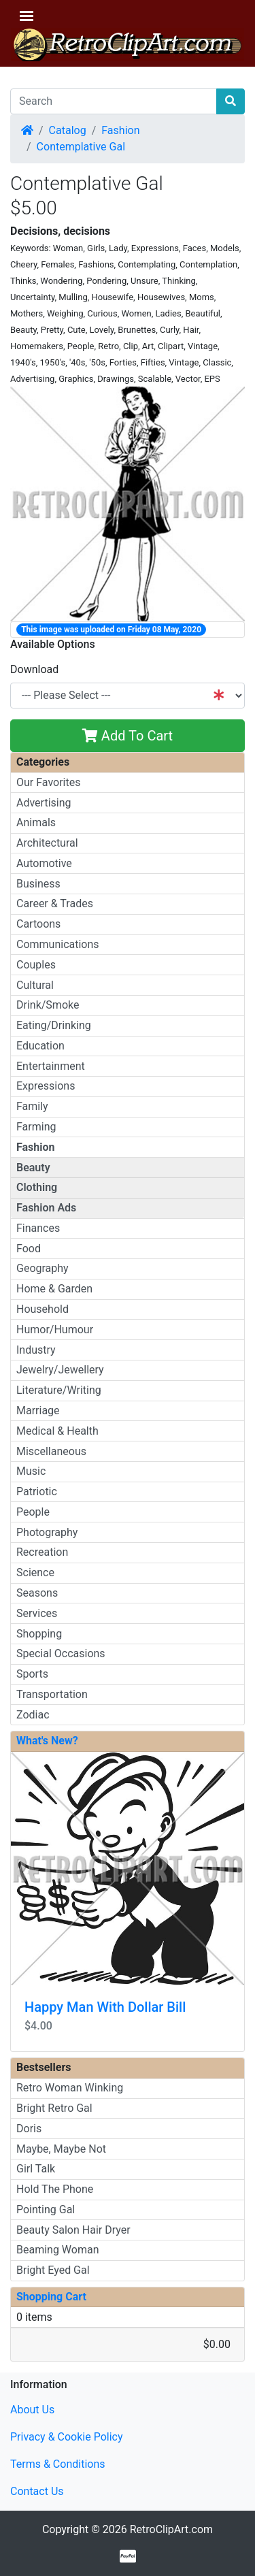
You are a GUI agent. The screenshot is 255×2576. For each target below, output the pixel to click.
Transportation (52, 1694)
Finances (38, 1228)
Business (38, 883)
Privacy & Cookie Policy (66, 2436)
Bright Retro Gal (54, 2108)
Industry (36, 1349)
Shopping (39, 1633)
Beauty (33, 1167)
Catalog (67, 130)
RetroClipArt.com (171, 2529)
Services (36, 1613)
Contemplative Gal (81, 146)
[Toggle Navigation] (26, 16)
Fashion (120, 130)
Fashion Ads (46, 1207)
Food (28, 1248)
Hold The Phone (54, 2189)
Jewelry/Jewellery (60, 1369)
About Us (32, 2409)
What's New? (47, 1740)
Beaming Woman (57, 2249)
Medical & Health (57, 1430)
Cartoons (38, 923)
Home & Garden (54, 1288)
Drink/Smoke (47, 1004)
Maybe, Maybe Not (61, 2148)
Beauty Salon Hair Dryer (73, 2229)
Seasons (37, 1592)
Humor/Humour (54, 1329)
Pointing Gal (45, 2209)
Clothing (36, 1187)
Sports (32, 1673)
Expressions (45, 1085)
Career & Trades (54, 903)
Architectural (47, 842)
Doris (28, 2128)
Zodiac (33, 1714)
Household (42, 1309)
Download (34, 669)
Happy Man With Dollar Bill (105, 2007)
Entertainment (50, 1066)
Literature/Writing (58, 1390)
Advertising (43, 802)
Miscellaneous (51, 1451)
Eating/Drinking (53, 1025)
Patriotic (36, 1491)
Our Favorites (48, 782)
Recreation (42, 1552)
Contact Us (37, 2491)
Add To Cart (127, 736)
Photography (47, 1532)
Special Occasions (60, 1653)
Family (32, 1106)
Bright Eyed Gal (53, 2270)
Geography (42, 1268)
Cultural (35, 985)
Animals (36, 822)
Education (40, 1045)
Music (31, 1471)
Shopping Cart (51, 2296)
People (33, 1511)
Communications (57, 944)
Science (35, 1572)
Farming (36, 1126)
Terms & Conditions (57, 2464)
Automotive (44, 863)
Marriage (38, 1410)
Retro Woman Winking (69, 2087)
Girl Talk (35, 2168)
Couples (36, 964)
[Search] (113, 101)
